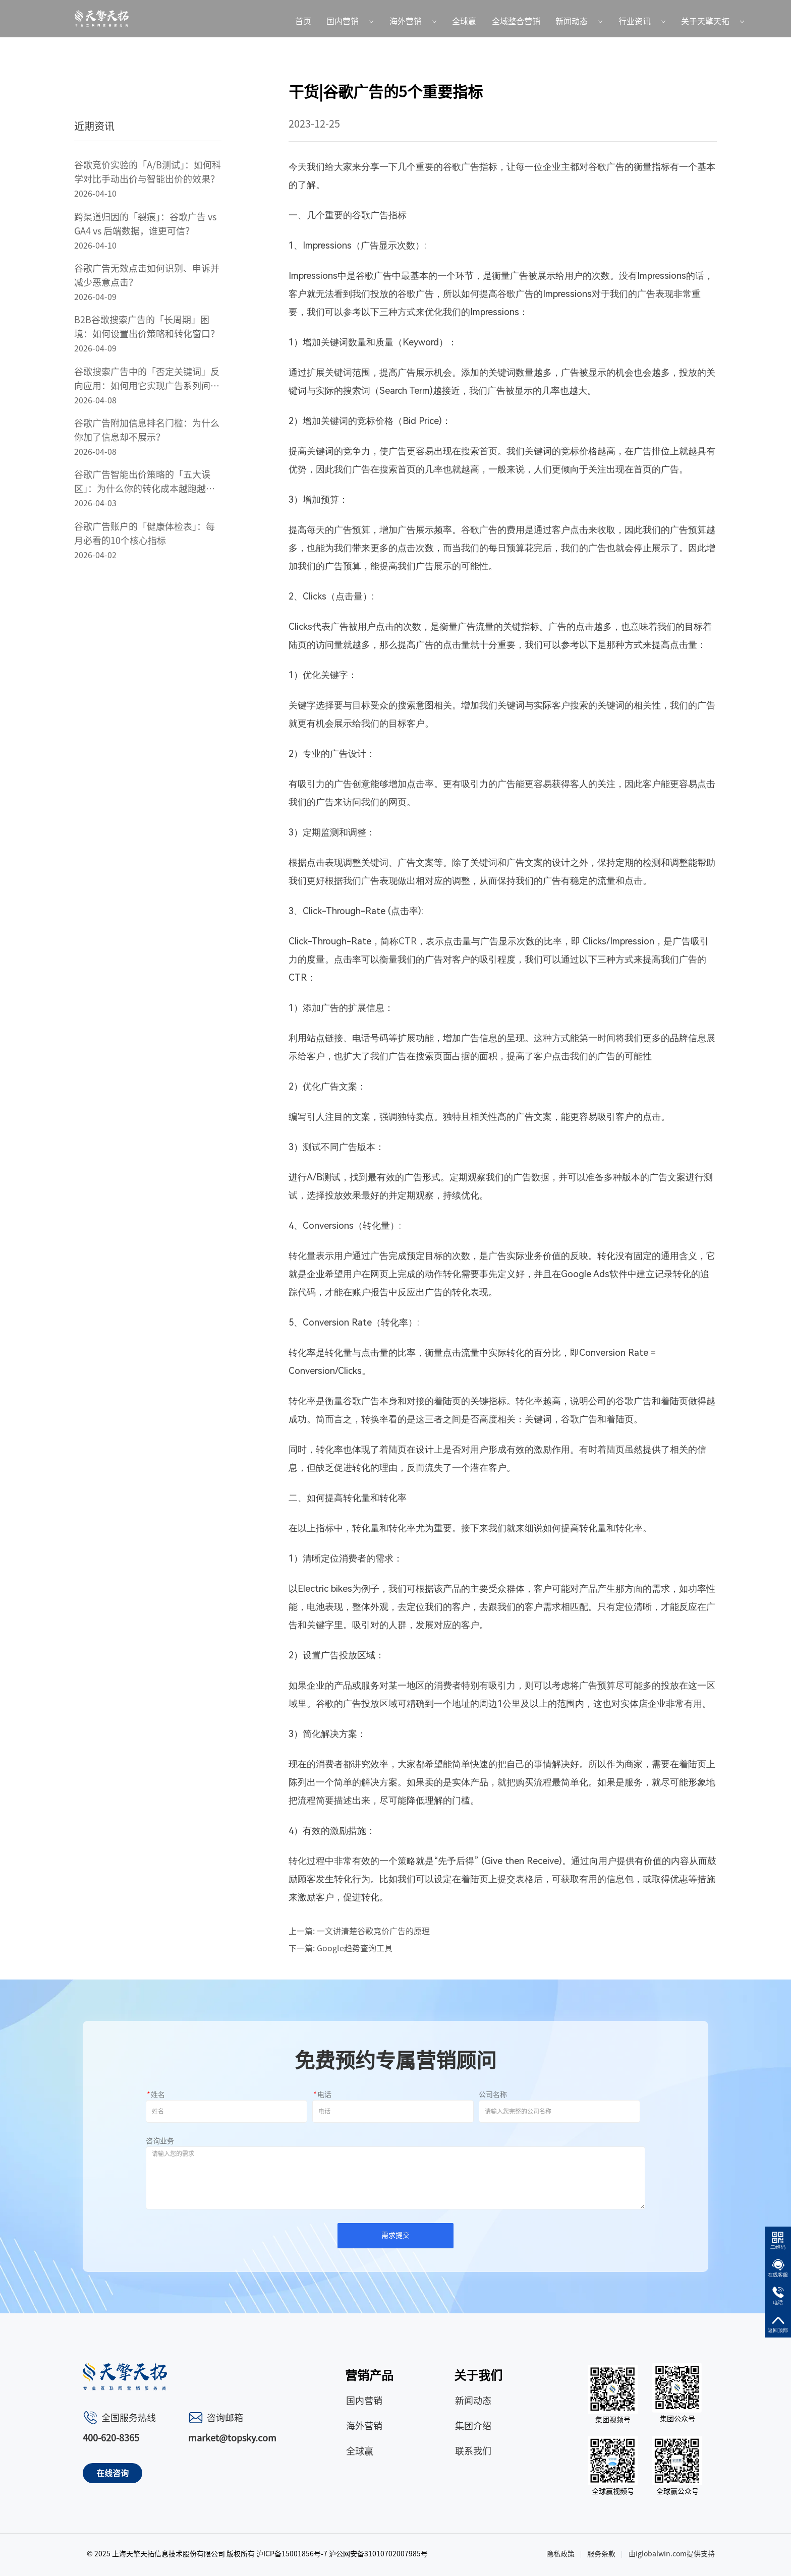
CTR (408, 941)
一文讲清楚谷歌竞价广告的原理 (373, 1931)
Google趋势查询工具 (354, 1948)
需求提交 (395, 2235)
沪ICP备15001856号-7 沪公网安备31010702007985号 (342, 2553)
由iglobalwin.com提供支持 (672, 2553)
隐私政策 (560, 2553)
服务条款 (601, 2553)
